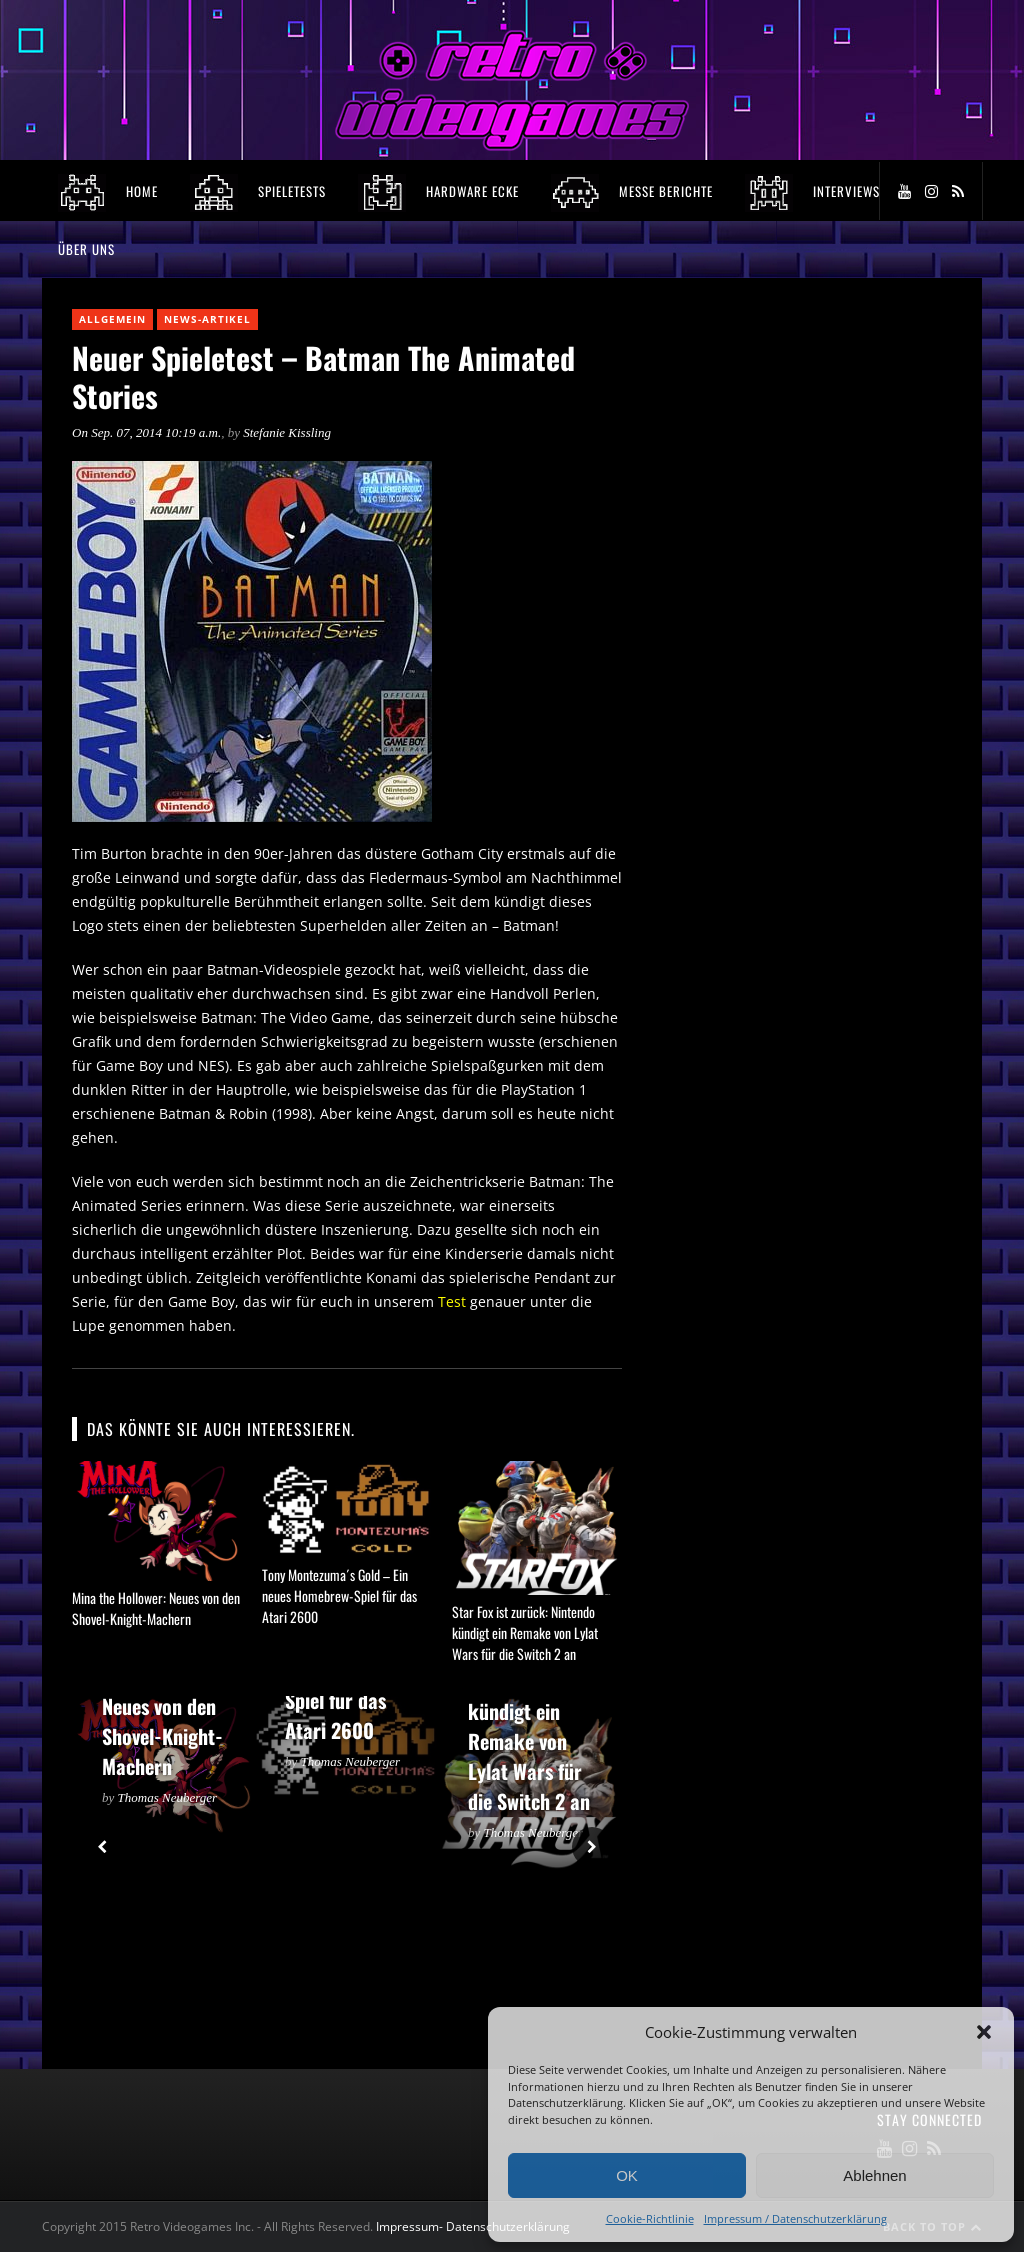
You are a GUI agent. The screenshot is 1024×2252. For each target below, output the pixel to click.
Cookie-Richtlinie (650, 2218)
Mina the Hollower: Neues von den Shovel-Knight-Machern (156, 1608)
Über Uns (86, 249)
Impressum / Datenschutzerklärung (795, 2218)
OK (627, 2175)
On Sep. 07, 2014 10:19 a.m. (146, 432)
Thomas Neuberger (168, 1797)
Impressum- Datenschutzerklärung (474, 2226)
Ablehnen (874, 2175)
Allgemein (112, 319)
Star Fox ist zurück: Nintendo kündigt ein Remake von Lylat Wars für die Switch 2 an (525, 1632)
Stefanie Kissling (287, 432)
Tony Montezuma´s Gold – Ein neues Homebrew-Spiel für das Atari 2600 (339, 1595)
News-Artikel (207, 319)
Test (452, 1301)
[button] (984, 2032)
